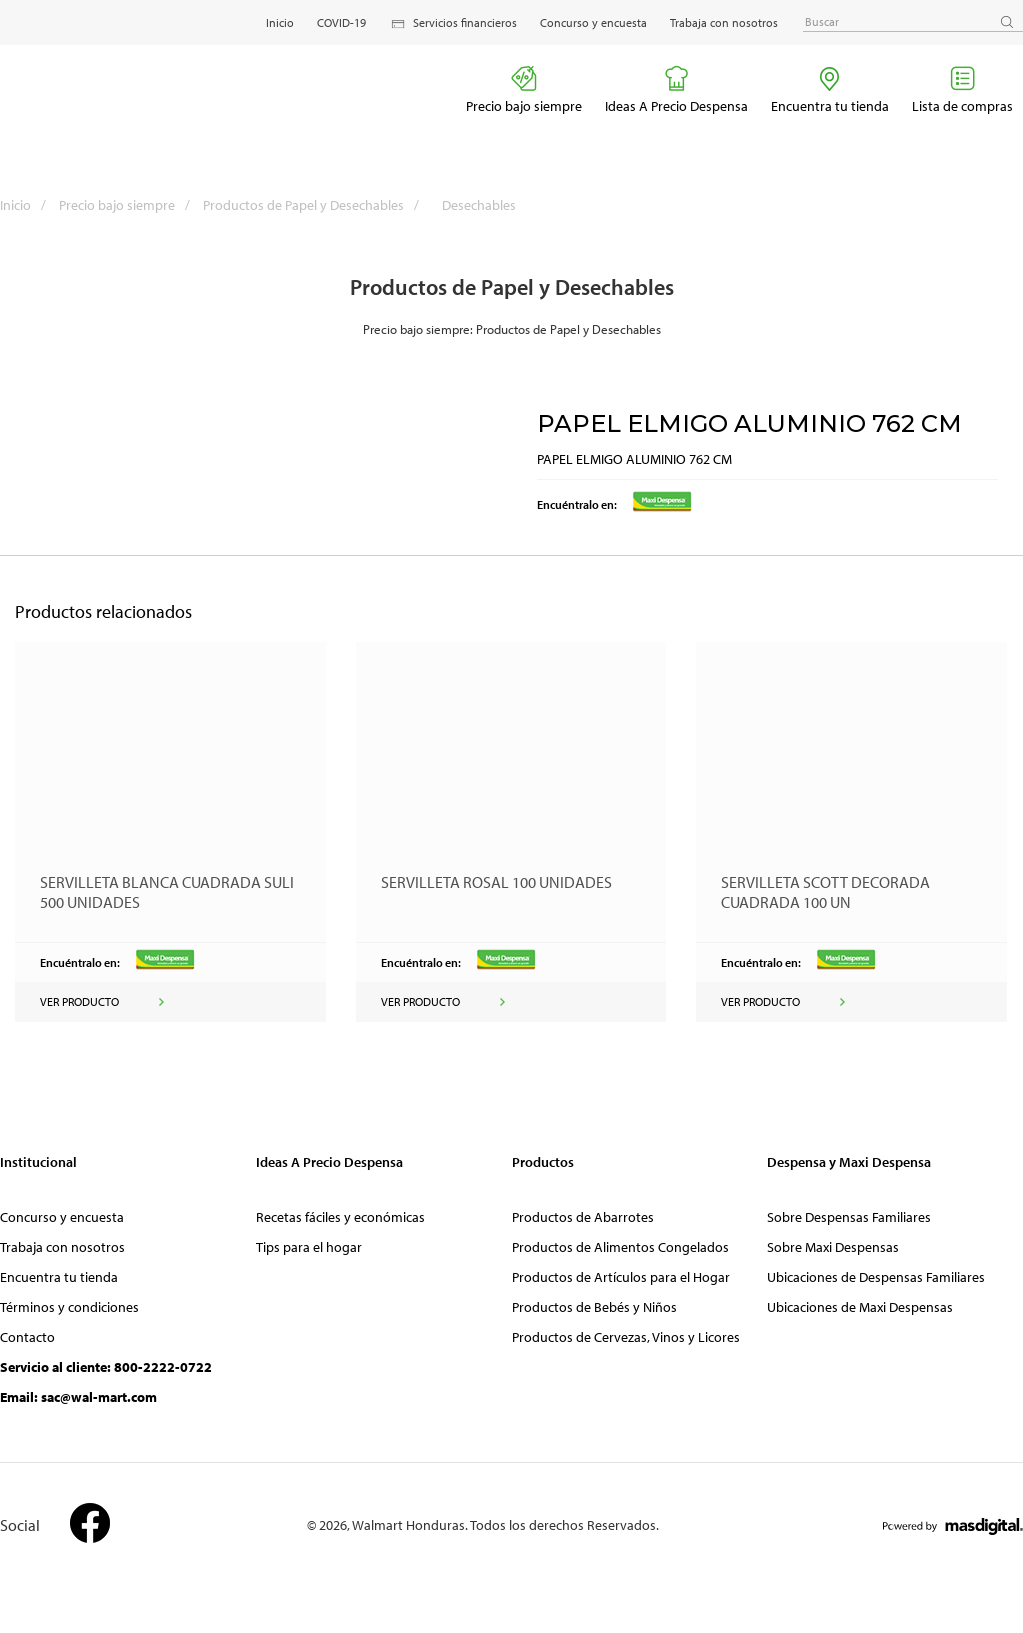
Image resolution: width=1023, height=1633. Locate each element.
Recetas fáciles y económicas (340, 1217)
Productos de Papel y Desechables (316, 205)
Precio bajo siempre (524, 90)
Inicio (280, 22)
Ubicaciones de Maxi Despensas (860, 1307)
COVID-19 (341, 22)
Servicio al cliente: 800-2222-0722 (106, 1367)
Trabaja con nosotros (724, 22)
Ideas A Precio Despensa (676, 90)
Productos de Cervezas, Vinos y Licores (626, 1337)
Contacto (27, 1337)
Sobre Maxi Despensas (833, 1247)
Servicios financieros (453, 24)
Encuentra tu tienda (830, 90)
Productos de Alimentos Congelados (620, 1247)
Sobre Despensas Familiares (849, 1217)
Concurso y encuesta (593, 22)
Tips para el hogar (309, 1247)
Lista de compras (962, 90)
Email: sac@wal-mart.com (78, 1397)
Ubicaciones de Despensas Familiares (876, 1277)
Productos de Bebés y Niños (594, 1307)
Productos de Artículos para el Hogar (621, 1277)
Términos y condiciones (69, 1307)
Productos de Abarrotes (583, 1217)
